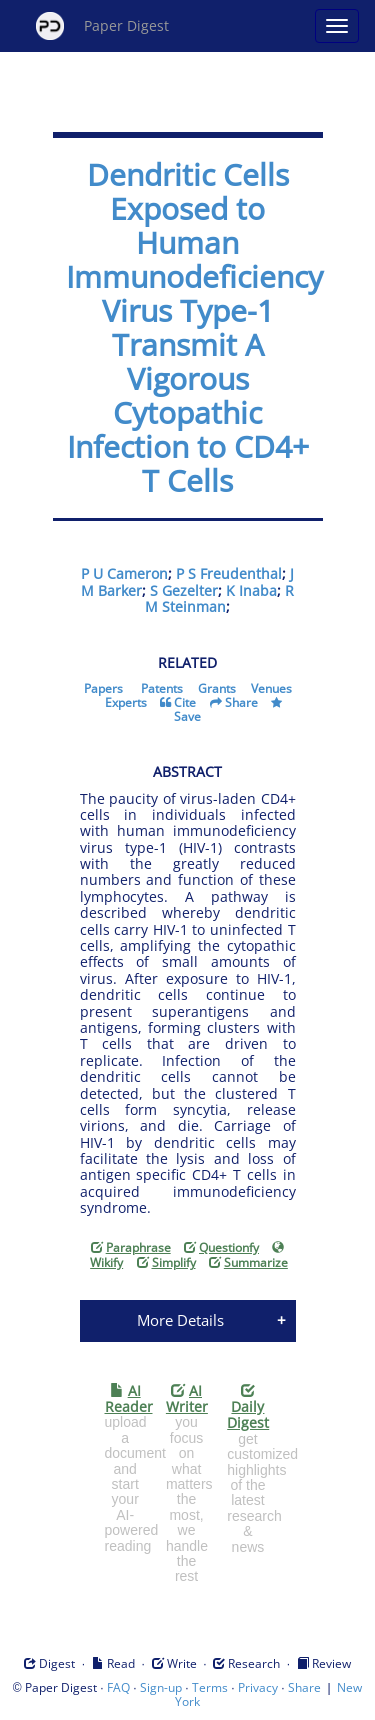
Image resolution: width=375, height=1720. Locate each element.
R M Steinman (219, 598)
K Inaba (251, 590)
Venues (271, 688)
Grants (217, 688)
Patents (162, 688)
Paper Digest (102, 26)
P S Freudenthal (229, 573)
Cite (185, 702)
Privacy (258, 1687)
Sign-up (161, 1687)
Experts (126, 702)
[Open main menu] (337, 26)
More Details (180, 1320)
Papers (103, 688)
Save (187, 716)
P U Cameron (124, 573)
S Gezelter (184, 590)
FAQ (118, 1687)
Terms (210, 1687)
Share (241, 702)
